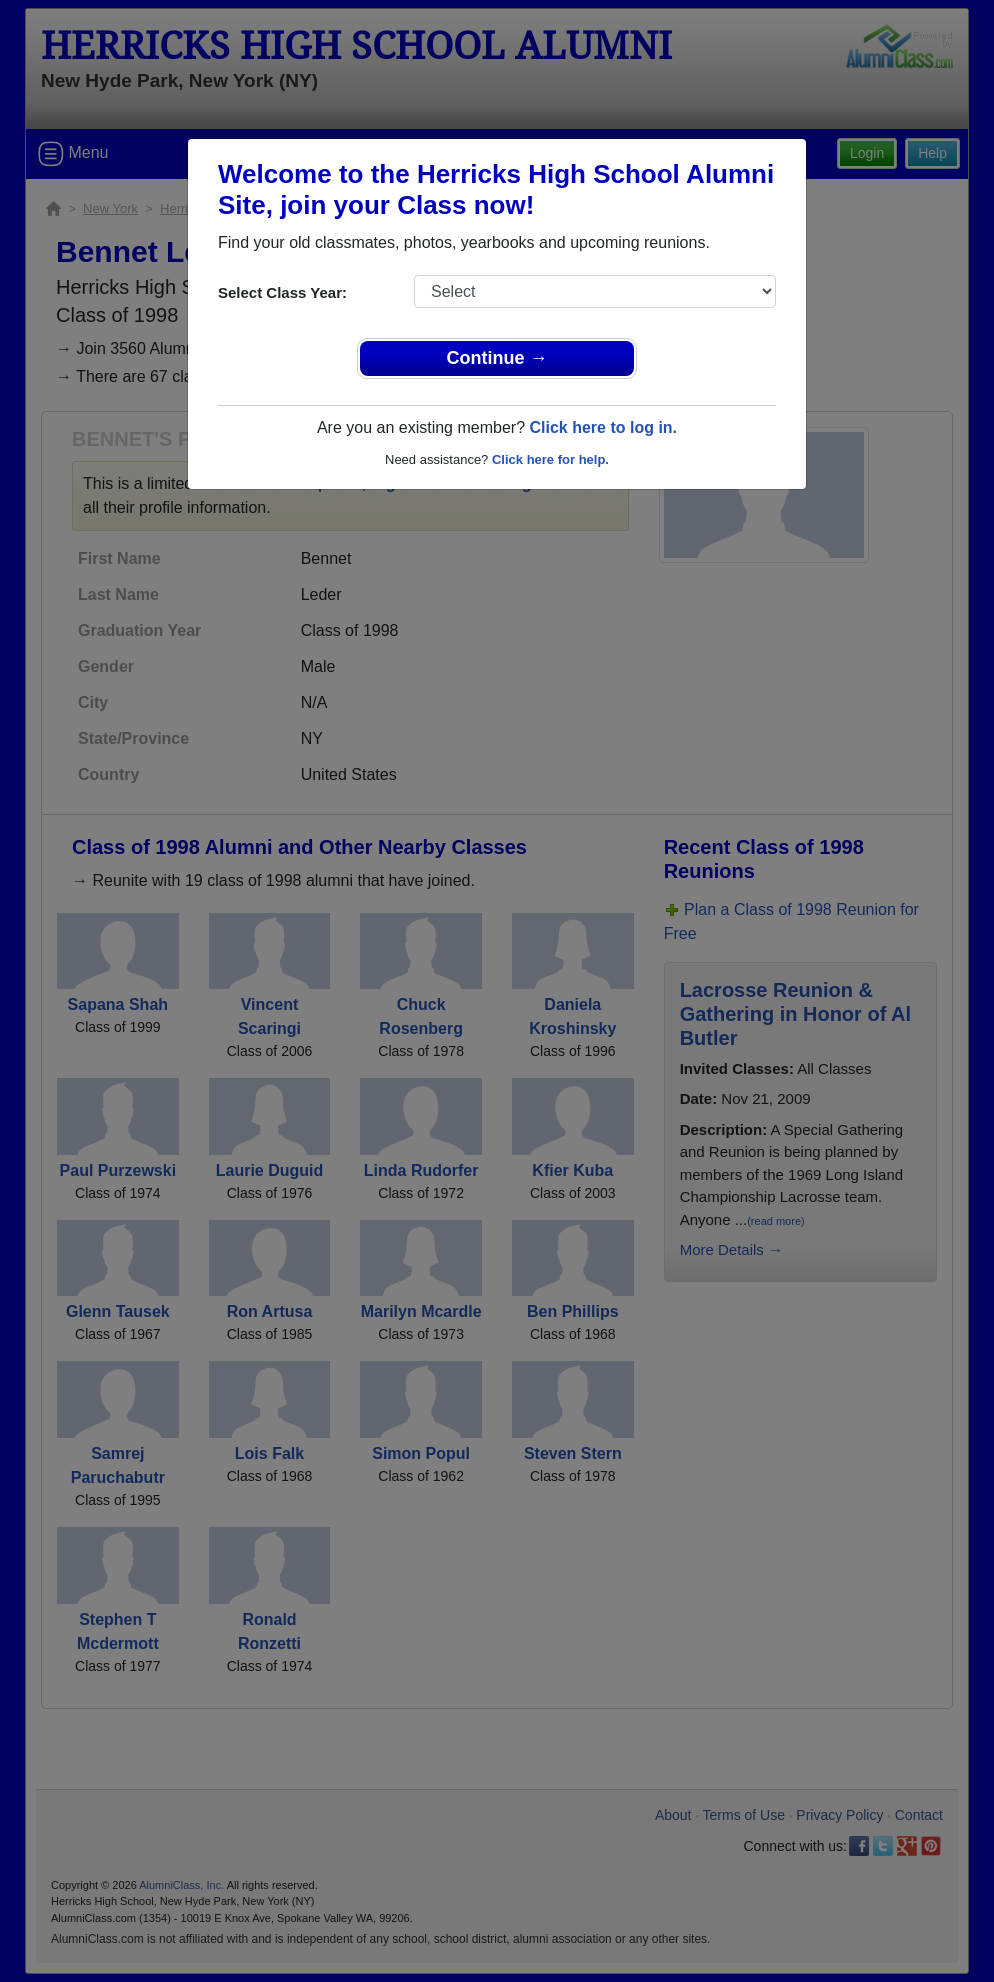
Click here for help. (550, 459)
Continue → (497, 358)
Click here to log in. (603, 427)
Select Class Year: (282, 292)
